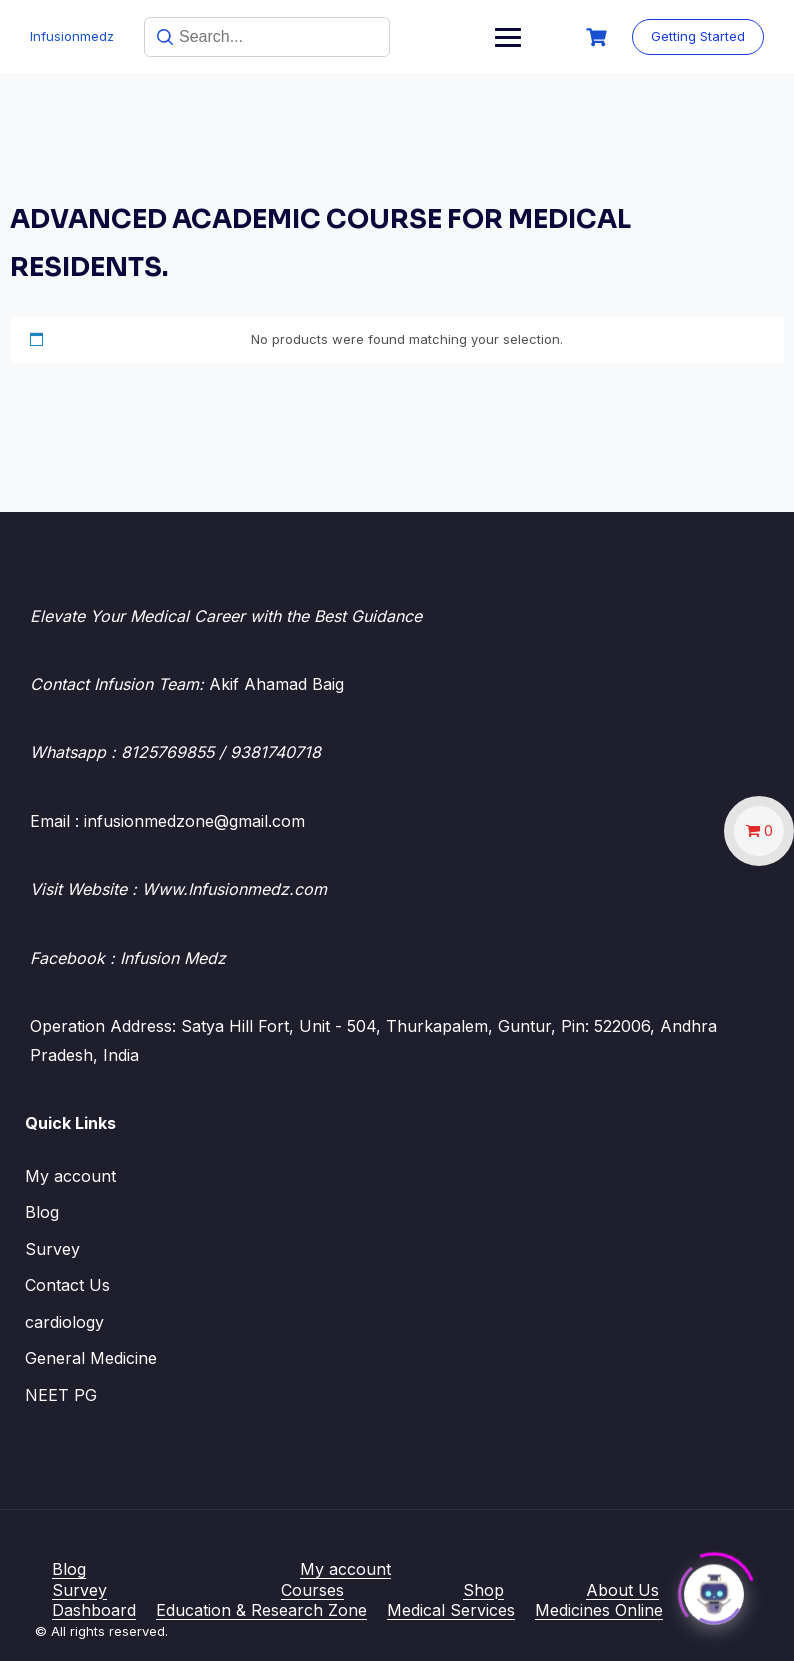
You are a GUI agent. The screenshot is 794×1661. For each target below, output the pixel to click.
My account (70, 1176)
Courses (312, 1590)
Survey (52, 1249)
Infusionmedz (72, 36)
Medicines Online (599, 1610)
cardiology (64, 1322)
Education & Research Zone (261, 1610)
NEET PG (61, 1395)
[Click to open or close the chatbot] (714, 1590)
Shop (483, 1590)
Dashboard (94, 1610)
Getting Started (698, 36)
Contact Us (67, 1285)
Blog (42, 1212)
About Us (622, 1590)
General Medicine (91, 1358)
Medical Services (451, 1610)
